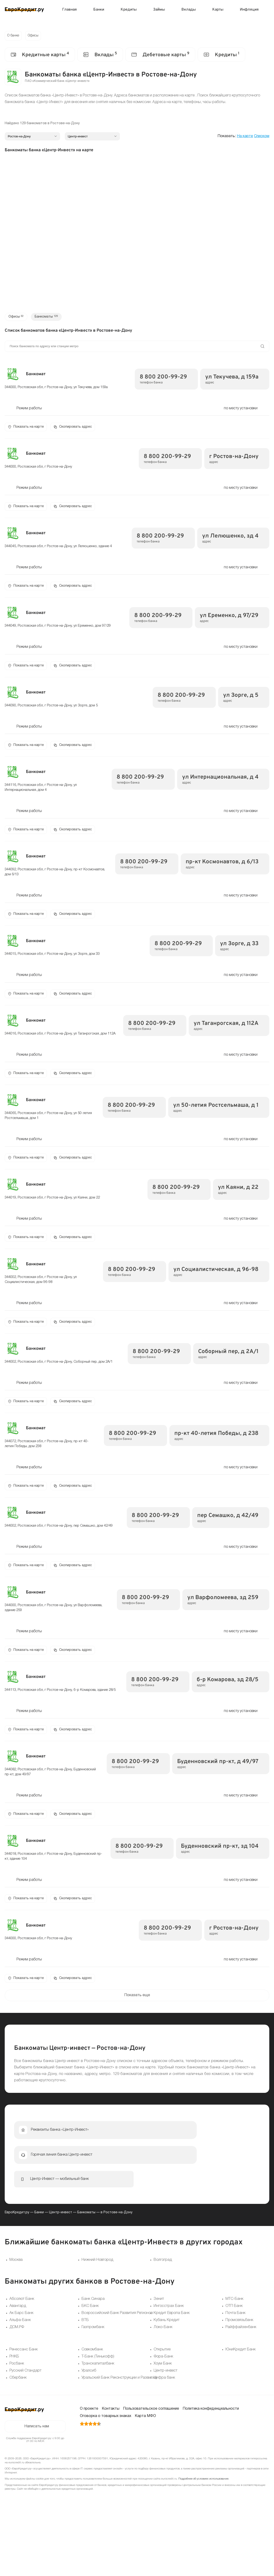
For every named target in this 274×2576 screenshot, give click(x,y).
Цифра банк (164, 2378)
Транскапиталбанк (98, 2363)
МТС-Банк (234, 2299)
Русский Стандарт (25, 2371)
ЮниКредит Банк (240, 2349)
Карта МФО (145, 2416)
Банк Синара (93, 2299)
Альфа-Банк (20, 2320)
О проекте (89, 2409)
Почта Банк (235, 2313)
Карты (217, 9)
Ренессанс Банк (23, 2349)
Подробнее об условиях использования (203, 2479)
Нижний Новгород (97, 2259)
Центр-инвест (60, 2212)
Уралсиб (89, 2371)
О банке (13, 35)
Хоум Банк (163, 2363)
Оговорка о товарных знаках (105, 2416)
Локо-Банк (163, 2327)
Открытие (162, 2349)
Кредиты (129, 9)
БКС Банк (90, 2306)
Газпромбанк (93, 2327)
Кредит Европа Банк (172, 2313)
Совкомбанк (92, 2349)
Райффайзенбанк (240, 2327)
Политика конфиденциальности (211, 2409)
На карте (245, 136)
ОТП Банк (234, 2306)
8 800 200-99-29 (163, 377)
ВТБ (85, 2320)
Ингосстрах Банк (169, 2306)
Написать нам (36, 2426)
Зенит (159, 2299)
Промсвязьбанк (239, 2320)
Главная (69, 9)
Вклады (188, 9)
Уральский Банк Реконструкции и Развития (119, 2378)
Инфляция (249, 9)
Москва (16, 2259)
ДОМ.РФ (16, 2327)
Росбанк (16, 2363)
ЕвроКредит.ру (17, 2212)
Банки (98, 9)
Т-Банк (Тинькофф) (98, 2356)
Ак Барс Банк (21, 2313)
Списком (261, 136)
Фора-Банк (163, 2356)
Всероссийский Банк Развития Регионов (117, 2313)
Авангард (17, 2306)
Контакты (110, 2409)
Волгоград (163, 2259)
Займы (159, 9)
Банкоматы (86, 2212)
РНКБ (14, 2356)
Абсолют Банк (21, 2299)
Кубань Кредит (167, 2320)
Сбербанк (18, 2378)
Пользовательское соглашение (151, 2409)
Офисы (33, 35)
